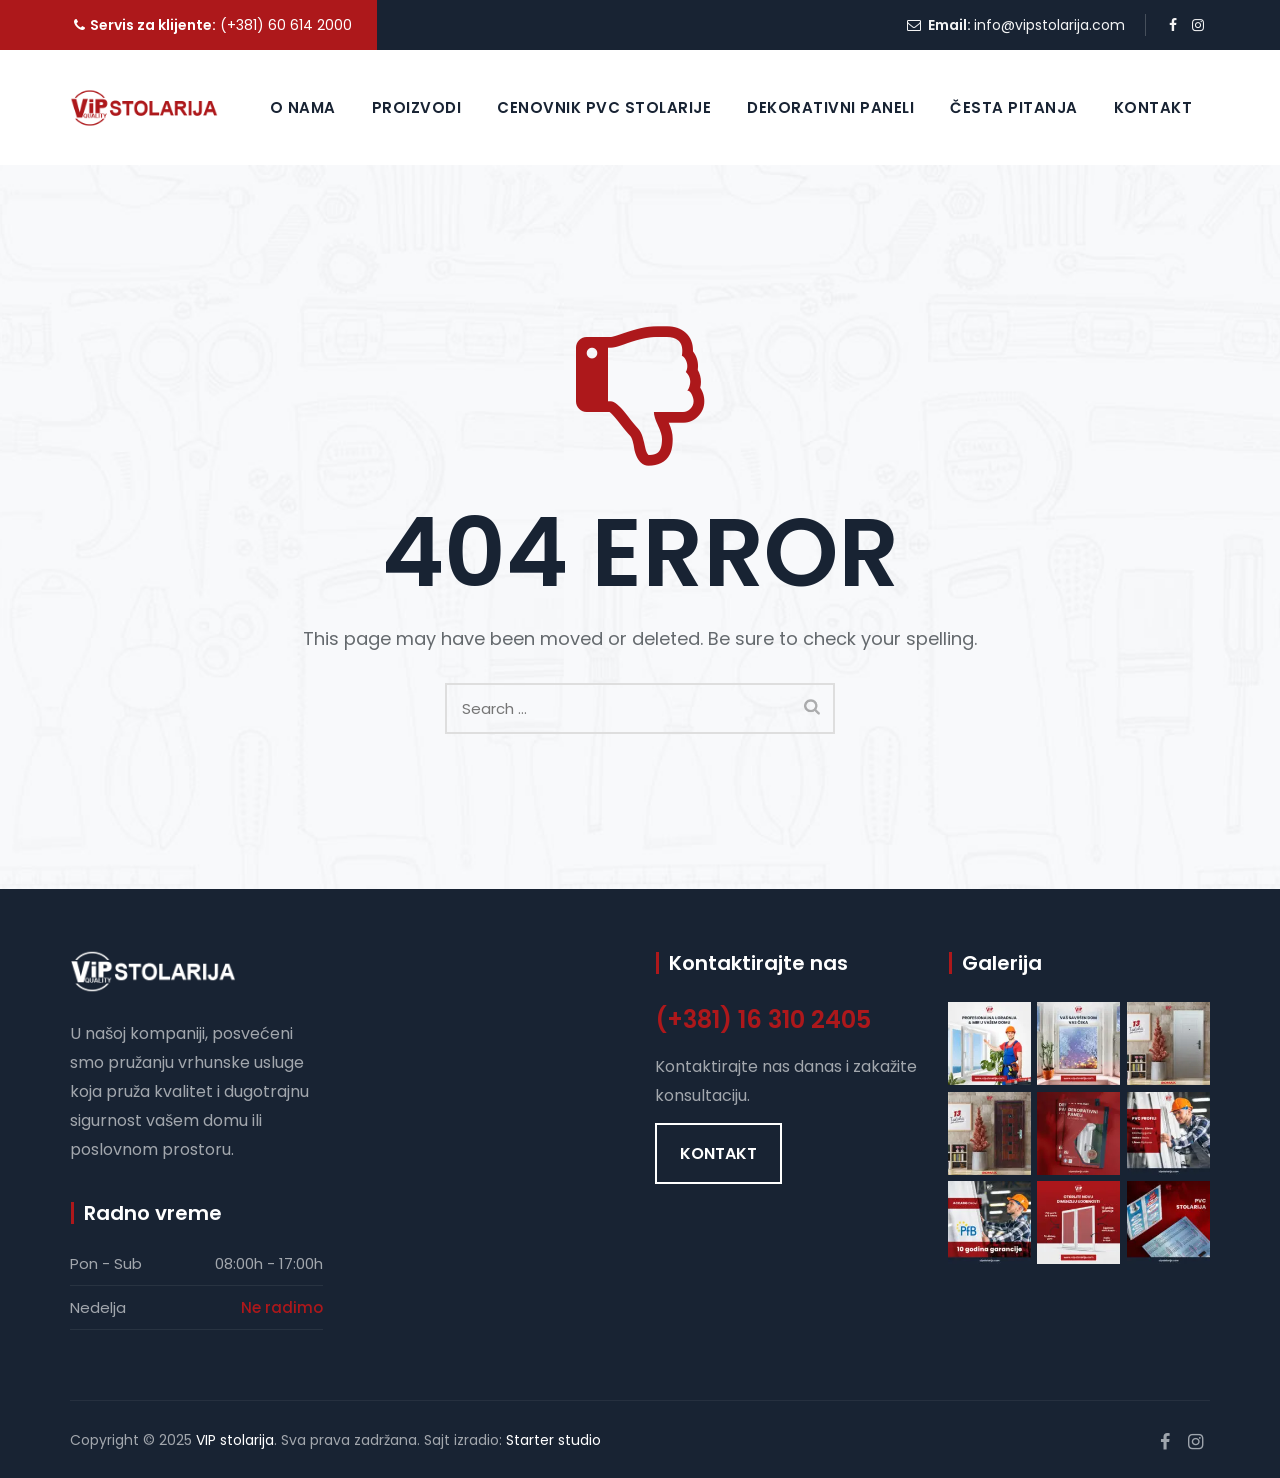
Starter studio (553, 1440)
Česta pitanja (1014, 107)
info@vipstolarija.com (1049, 25)
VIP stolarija (235, 1440)
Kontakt (1153, 107)
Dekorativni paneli (830, 107)
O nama (303, 107)
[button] (718, 1153)
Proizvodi (417, 107)
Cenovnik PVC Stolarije (604, 107)
